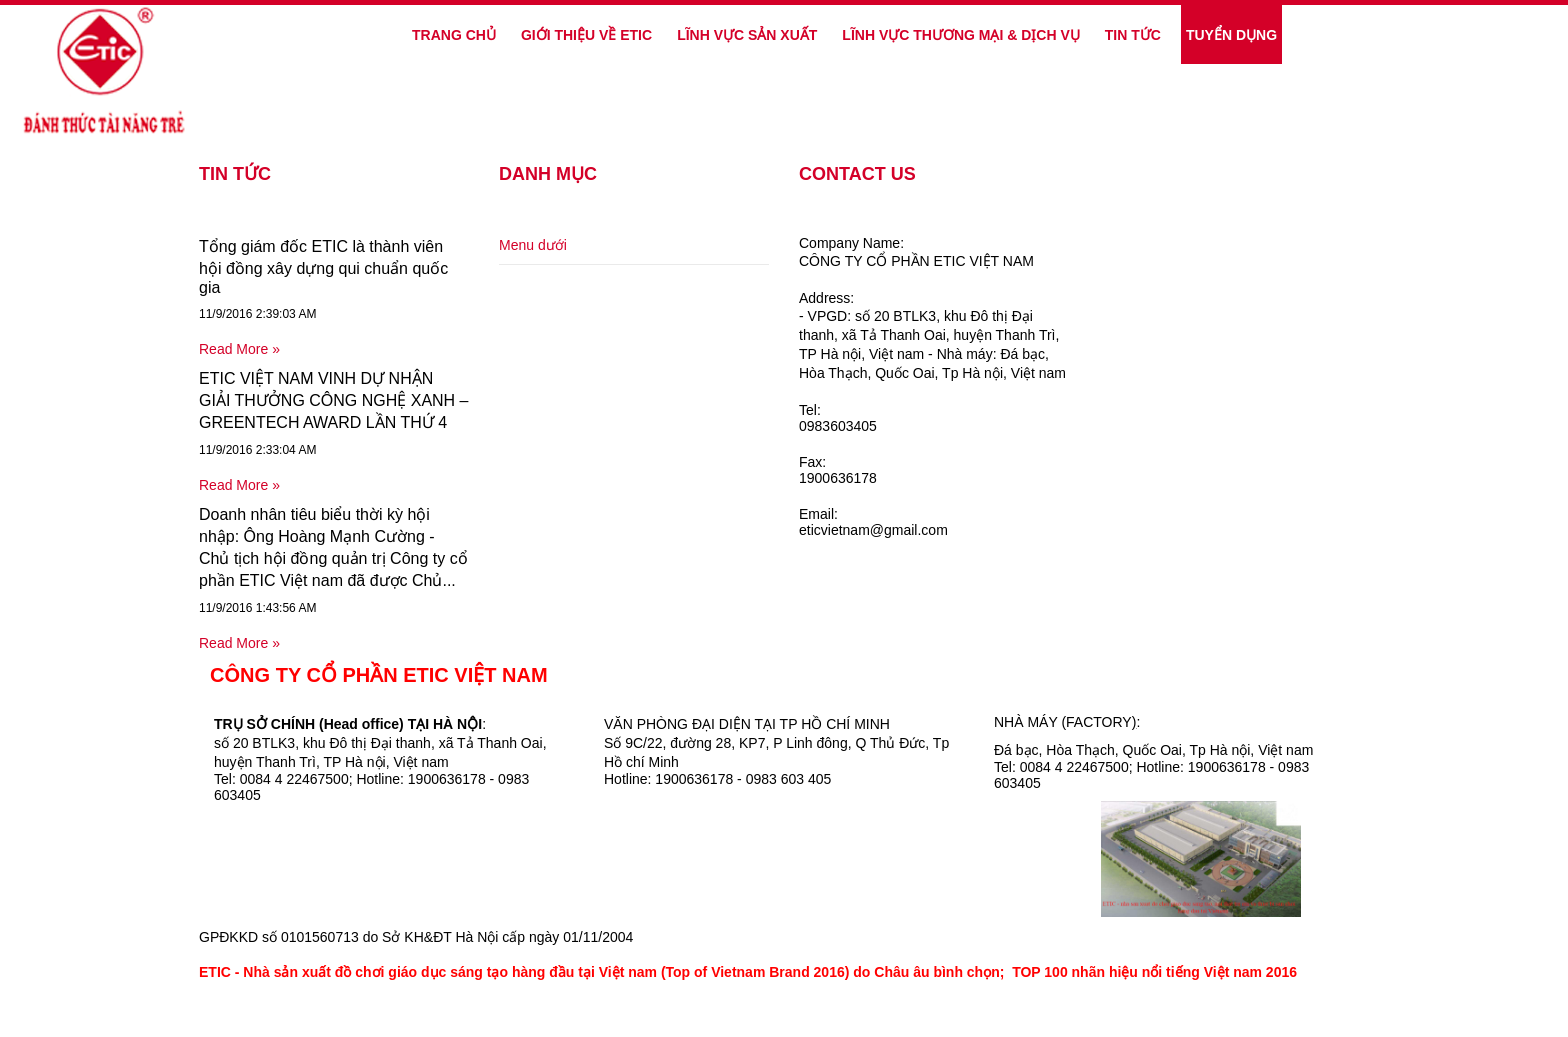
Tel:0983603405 (838, 418)
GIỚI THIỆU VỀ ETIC (586, 35)
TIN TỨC (1133, 35)
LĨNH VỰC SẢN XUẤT (747, 35)
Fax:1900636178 (838, 470)
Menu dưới (533, 245)
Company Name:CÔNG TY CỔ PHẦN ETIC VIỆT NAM (916, 252)
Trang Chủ (454, 35)
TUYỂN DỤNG (1231, 35)
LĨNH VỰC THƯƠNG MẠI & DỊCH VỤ (960, 35)
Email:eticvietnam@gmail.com (873, 522)
